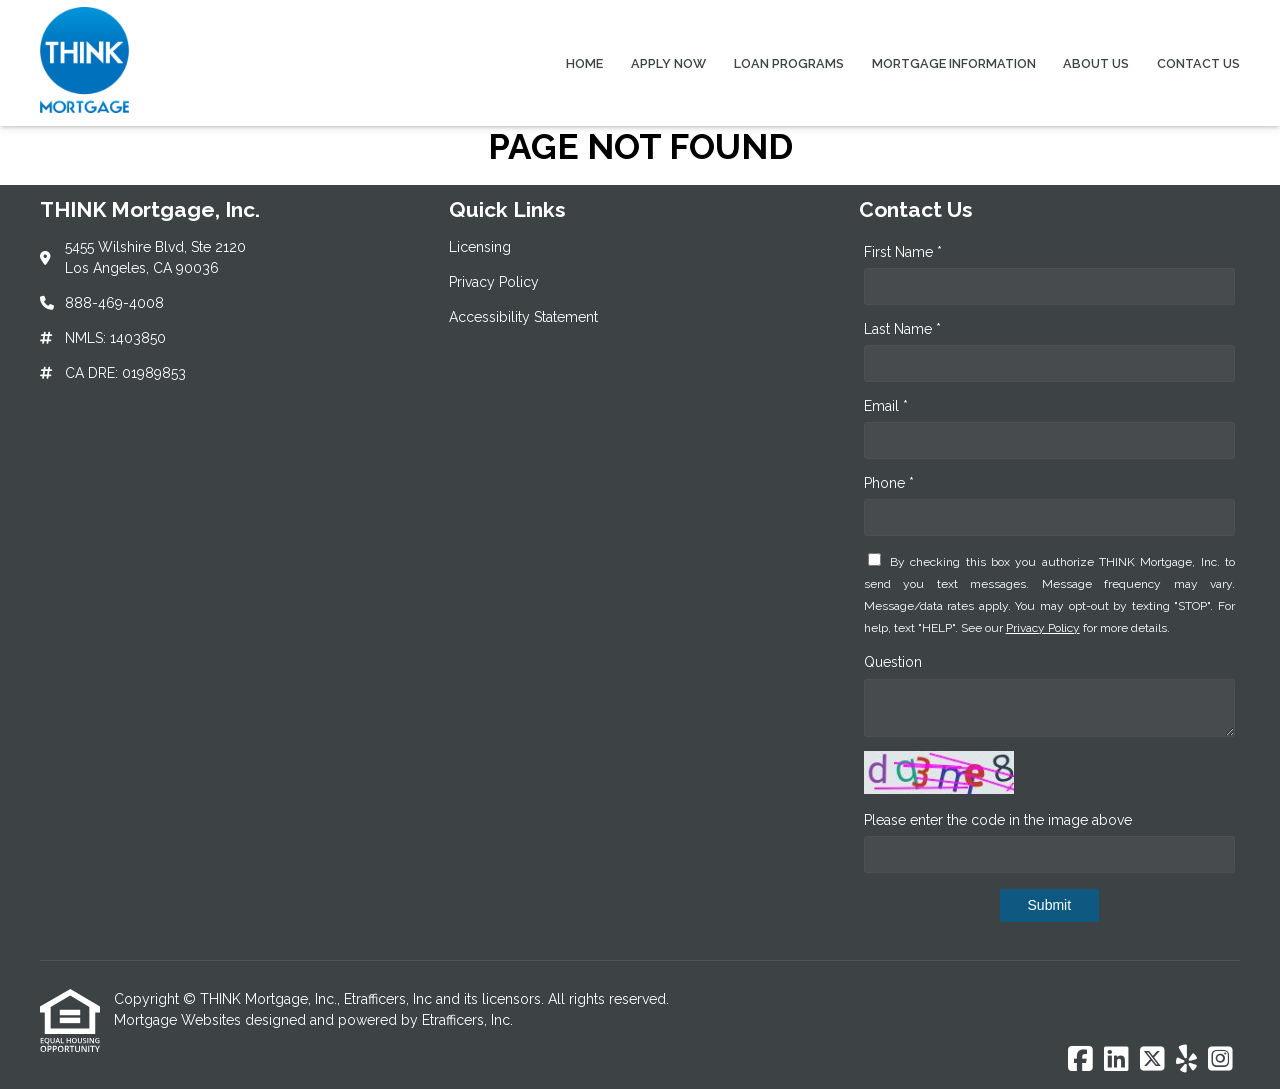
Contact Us (1198, 63)
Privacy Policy (1043, 628)
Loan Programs (789, 63)
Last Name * (902, 329)
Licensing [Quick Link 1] (480, 247)
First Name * (903, 252)
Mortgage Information (954, 63)
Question (893, 662)
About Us (1096, 63)
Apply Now (668, 63)
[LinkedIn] (1116, 1060)
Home (584, 63)
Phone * (889, 483)
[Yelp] (1186, 1060)
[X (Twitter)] (1152, 1060)
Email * (886, 406)
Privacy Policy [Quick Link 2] (494, 282)
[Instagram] (1220, 1060)
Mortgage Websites (179, 1020)
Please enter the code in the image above (998, 820)
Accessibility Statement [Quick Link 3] (523, 317)
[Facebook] (1080, 1060)
